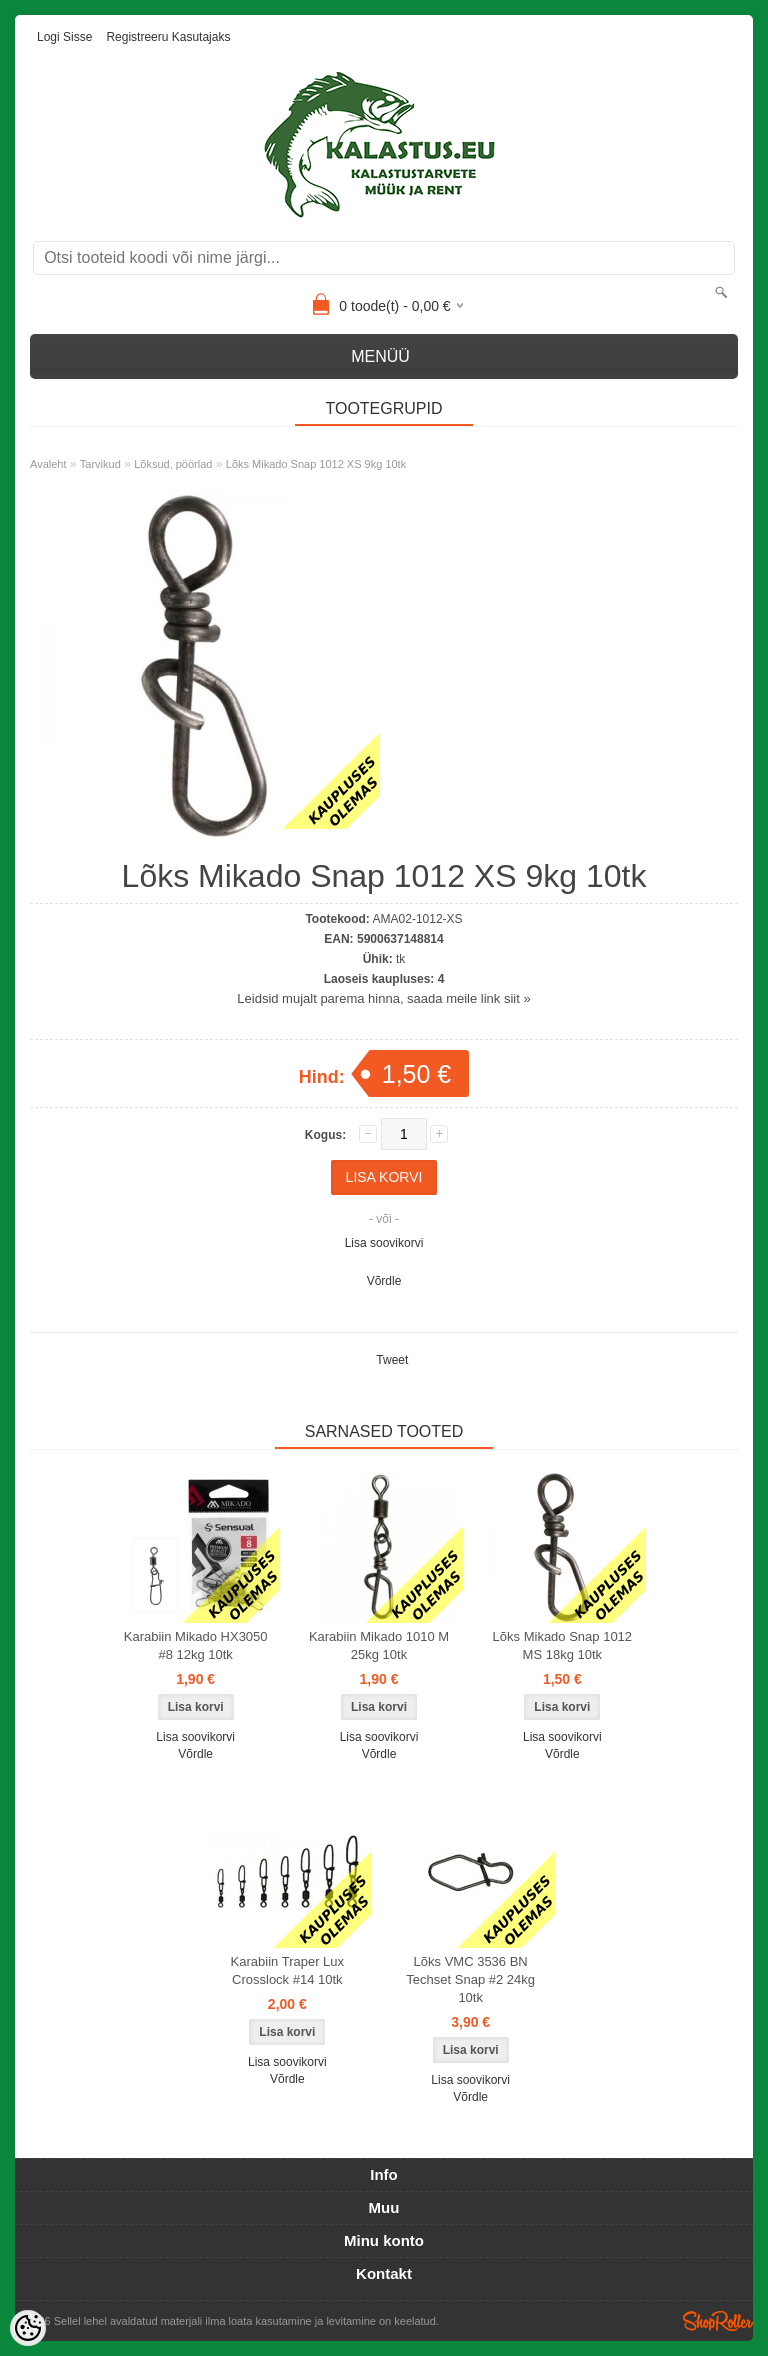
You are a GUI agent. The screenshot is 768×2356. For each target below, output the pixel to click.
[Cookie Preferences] (28, 2328)
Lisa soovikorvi (384, 1243)
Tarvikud (100, 464)
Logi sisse (64, 37)
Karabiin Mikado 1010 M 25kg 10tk (379, 1645)
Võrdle (384, 1281)
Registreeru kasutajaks (168, 37)
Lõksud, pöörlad (173, 464)
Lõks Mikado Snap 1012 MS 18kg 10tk (562, 1645)
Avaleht (48, 464)
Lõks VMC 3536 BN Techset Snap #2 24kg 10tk (470, 1979)
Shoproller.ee (718, 2321)
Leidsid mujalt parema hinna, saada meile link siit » (383, 998)
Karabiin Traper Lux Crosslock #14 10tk (287, 1970)
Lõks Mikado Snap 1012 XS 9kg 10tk (316, 464)
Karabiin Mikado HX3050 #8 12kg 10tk (196, 1645)
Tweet (392, 1360)
